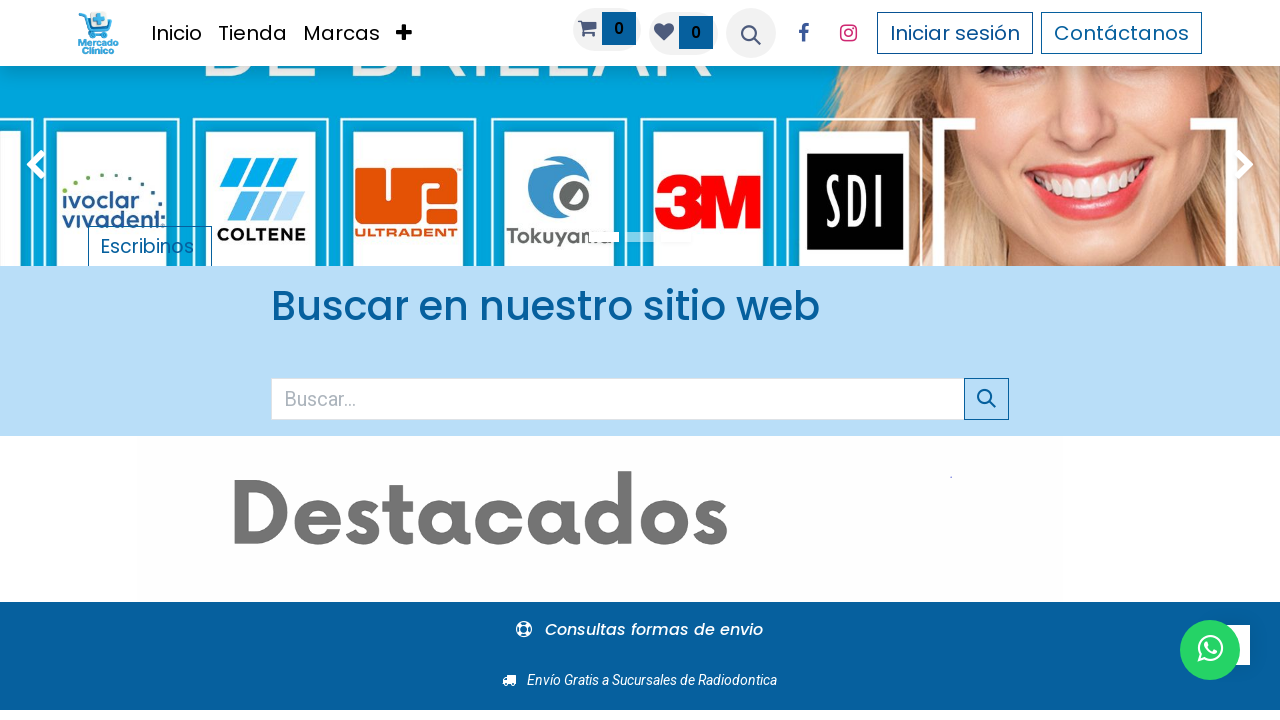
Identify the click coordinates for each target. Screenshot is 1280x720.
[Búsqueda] (986, 399)
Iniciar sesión (955, 33)
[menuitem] (176, 33)
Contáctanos (1121, 33)
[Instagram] (849, 33)
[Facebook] (804, 33)
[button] (751, 33)
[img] (51, 166)
